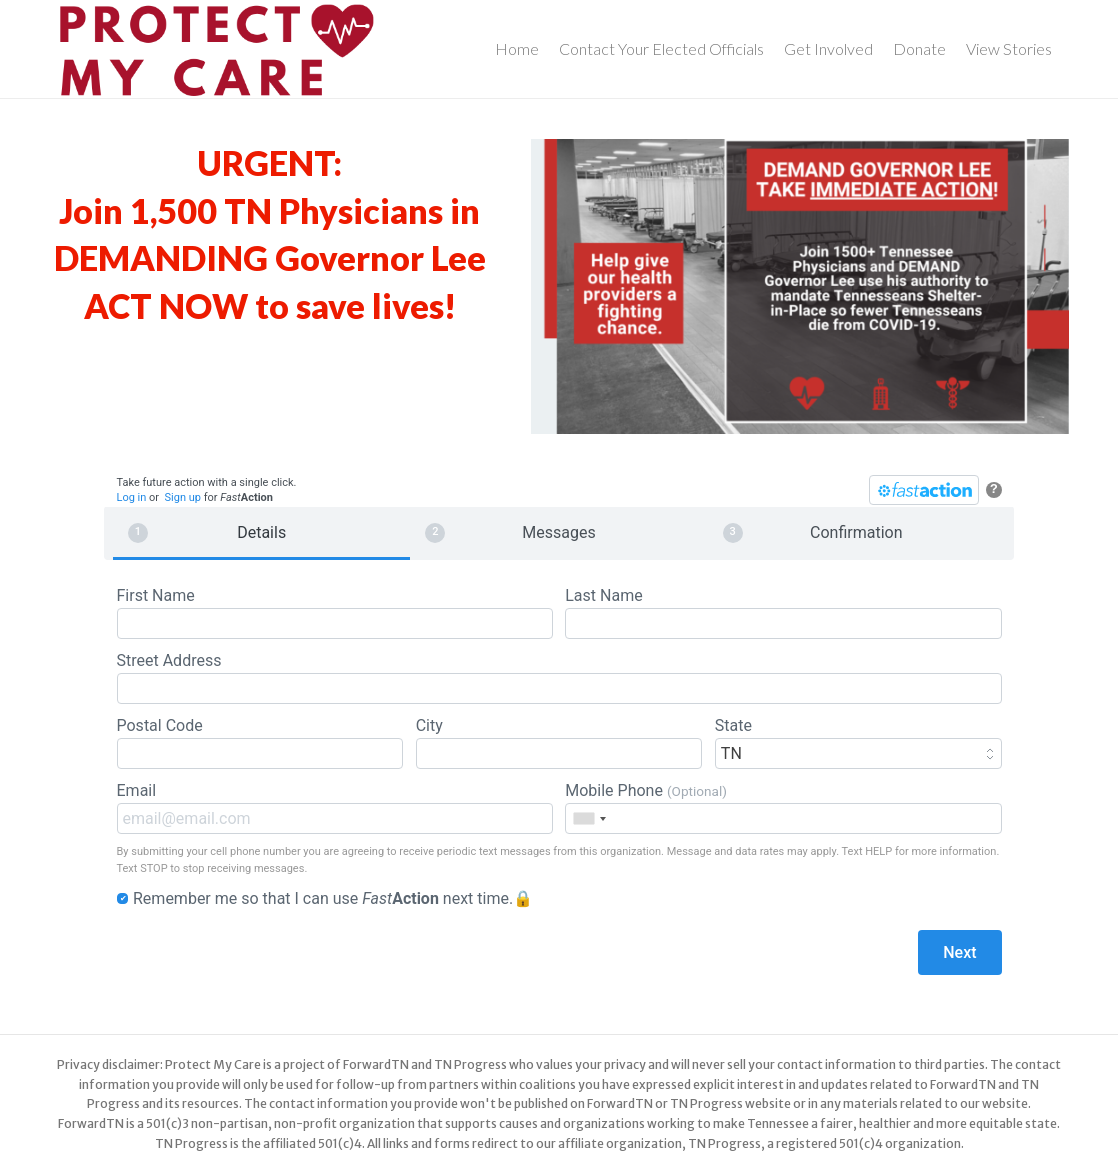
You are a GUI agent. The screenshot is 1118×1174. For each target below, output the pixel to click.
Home (517, 48)
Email (335, 807)
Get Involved (828, 48)
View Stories (1009, 48)
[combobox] (589, 818)
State (858, 742)
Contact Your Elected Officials (661, 48)
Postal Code (260, 742)
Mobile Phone (783, 807)
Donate (919, 48)
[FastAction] (924, 490)
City (559, 742)
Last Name (783, 612)
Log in (132, 497)
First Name (335, 612)
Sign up (183, 497)
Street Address (559, 677)
